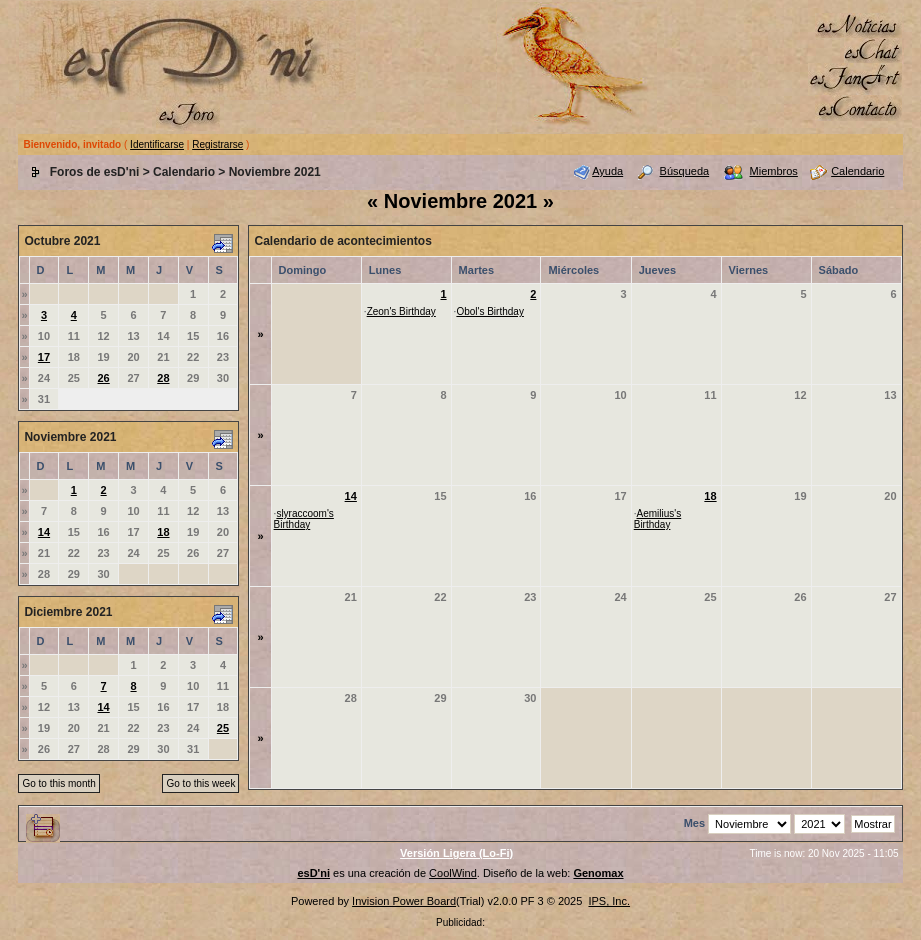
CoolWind (453, 873)
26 (104, 378)
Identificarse (157, 144)
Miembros (774, 171)
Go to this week (200, 783)
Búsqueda (685, 171)
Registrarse (217, 144)
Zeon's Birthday (401, 311)
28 (163, 378)
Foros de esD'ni (95, 172)
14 (44, 532)
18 (163, 532)
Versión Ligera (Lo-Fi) (456, 853)
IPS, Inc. (609, 901)
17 (44, 357)
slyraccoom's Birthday (304, 519)
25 (223, 728)
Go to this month (58, 783)
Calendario (184, 172)
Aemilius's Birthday (657, 519)
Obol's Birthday (490, 311)
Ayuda (607, 171)
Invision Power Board (404, 901)
